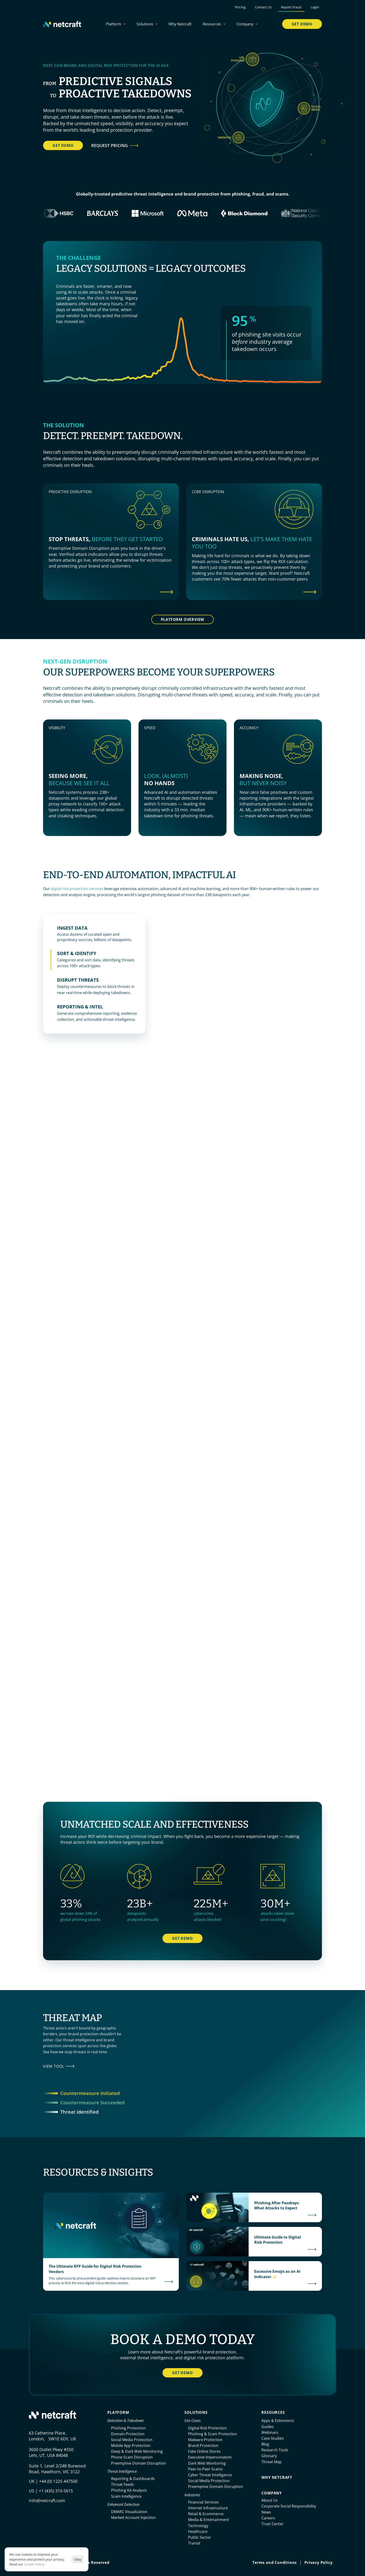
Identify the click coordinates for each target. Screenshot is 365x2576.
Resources (273, 2412)
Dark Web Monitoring (207, 2463)
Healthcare (197, 2531)
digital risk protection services (77, 888)
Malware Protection (205, 2439)
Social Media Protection (131, 2439)
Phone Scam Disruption (132, 2457)
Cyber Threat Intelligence (210, 2474)
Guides (267, 2426)
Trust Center (272, 2523)
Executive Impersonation (210, 2457)
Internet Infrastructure (208, 2508)
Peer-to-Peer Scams (205, 2469)
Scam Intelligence (126, 2496)
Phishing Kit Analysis (129, 2490)
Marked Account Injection (133, 2517)
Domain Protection (128, 2433)
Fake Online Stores (204, 2451)
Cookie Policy (34, 2564)
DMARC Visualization (129, 2511)
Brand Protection (203, 2445)
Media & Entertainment (208, 2519)
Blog (265, 2444)
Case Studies (272, 2438)
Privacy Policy (318, 2562)
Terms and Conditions (274, 2562)
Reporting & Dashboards (133, 2478)
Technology (198, 2525)
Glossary (269, 2455)
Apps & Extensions (277, 2420)
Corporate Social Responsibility (288, 2506)
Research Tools (274, 2449)
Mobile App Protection (130, 2445)
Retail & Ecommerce (205, 2513)
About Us (269, 2500)
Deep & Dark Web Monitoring (137, 2451)
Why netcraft (276, 2477)
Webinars (269, 2432)
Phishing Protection (128, 2428)
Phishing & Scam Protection (212, 2433)
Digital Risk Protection (207, 2428)
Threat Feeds (122, 2484)
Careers (268, 2518)
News (266, 2512)
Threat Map (271, 2461)
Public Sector (199, 2537)
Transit (194, 2543)
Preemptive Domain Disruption (138, 2463)
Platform (118, 2412)
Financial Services (203, 2502)
